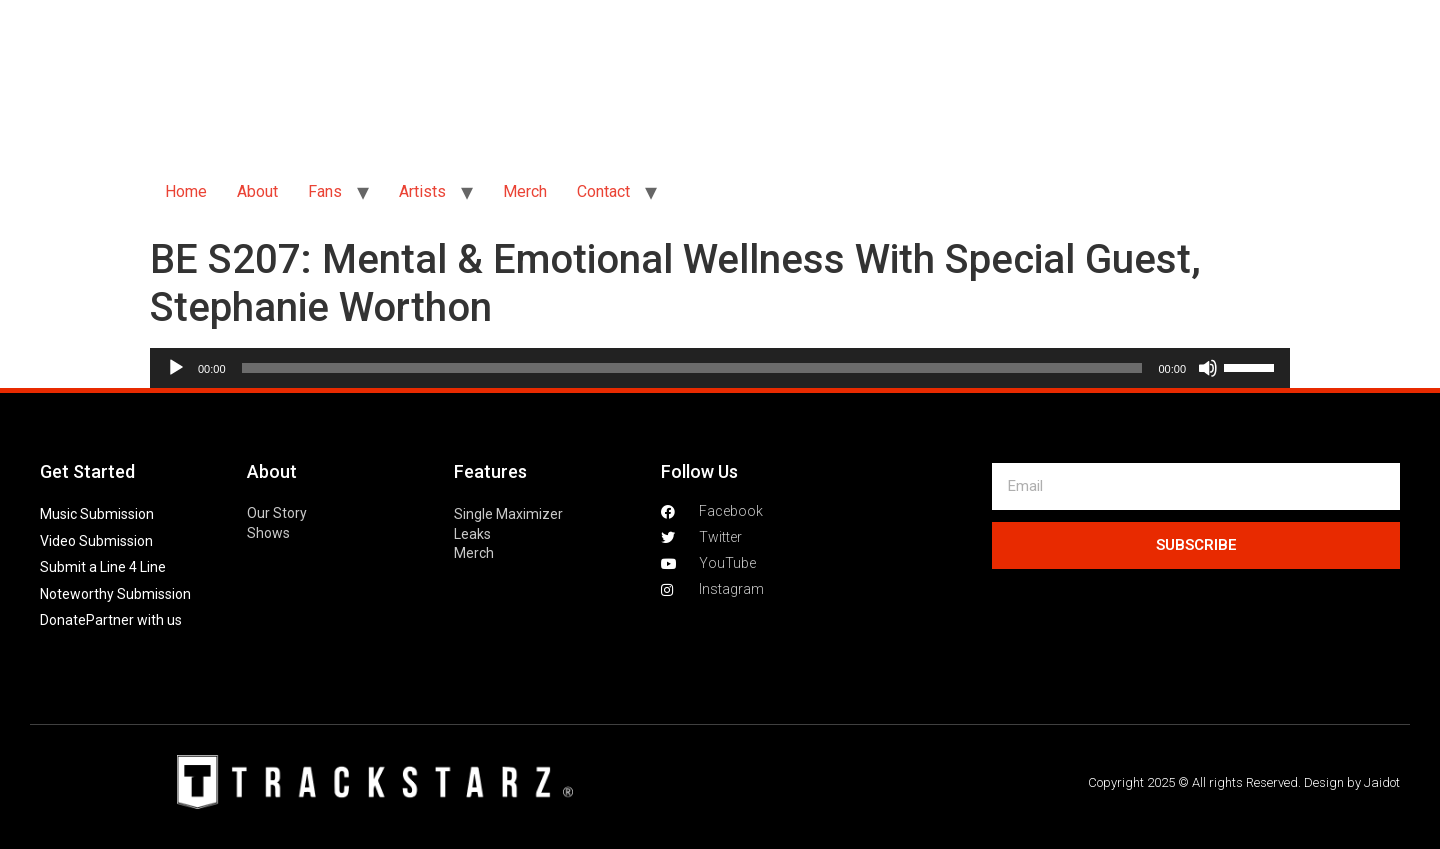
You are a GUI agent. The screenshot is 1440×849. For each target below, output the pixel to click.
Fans (325, 191)
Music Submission (97, 514)
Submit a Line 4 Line (103, 567)
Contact (603, 191)
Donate (63, 620)
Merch (525, 191)
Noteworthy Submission (115, 594)
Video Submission (96, 541)
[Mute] (1208, 368)
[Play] (176, 368)
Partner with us (134, 620)
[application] (720, 368)
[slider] (692, 368)
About (257, 191)
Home (186, 191)
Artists (422, 191)
